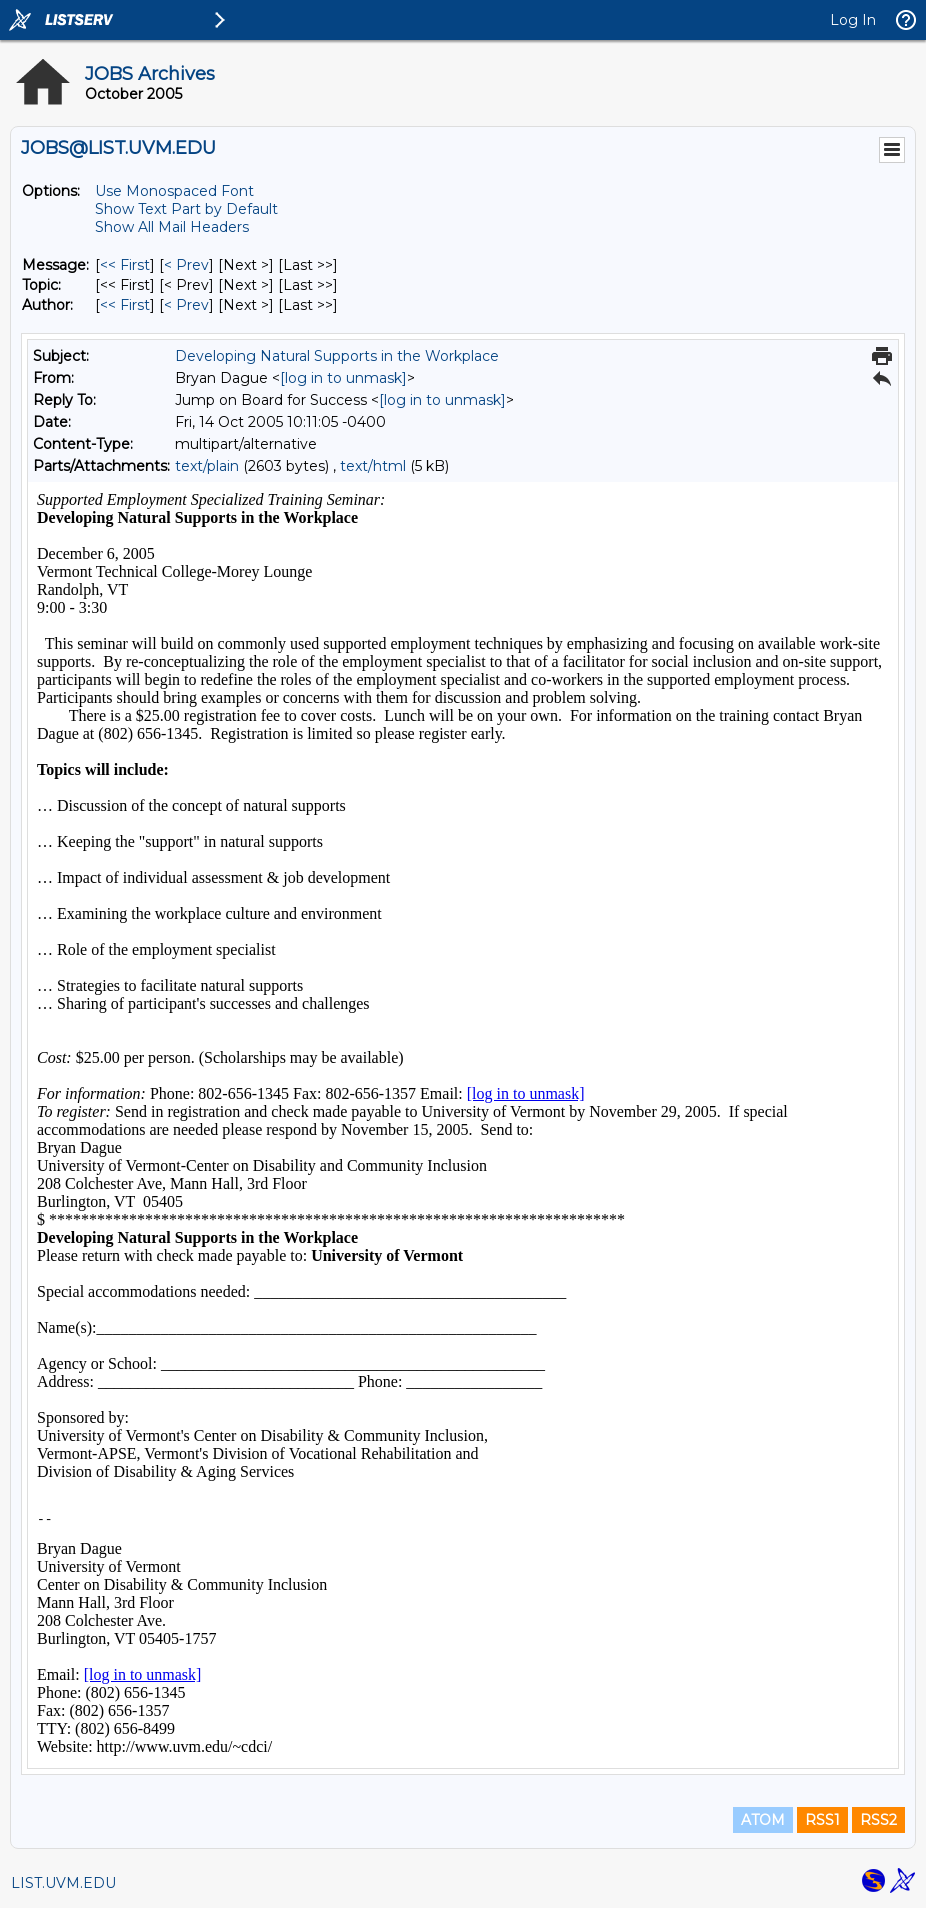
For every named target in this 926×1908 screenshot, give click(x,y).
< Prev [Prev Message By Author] (186, 305)
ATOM (763, 1820)
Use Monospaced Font (174, 191)
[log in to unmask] (343, 378)
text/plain (207, 466)
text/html (373, 466)
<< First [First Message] (125, 265)
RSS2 (878, 1820)
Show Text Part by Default (186, 209)
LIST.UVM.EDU (63, 1883)
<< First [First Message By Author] (125, 305)
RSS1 (822, 1820)
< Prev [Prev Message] (186, 265)
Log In (853, 20)
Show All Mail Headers (172, 227)
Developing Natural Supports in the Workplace (337, 356)
